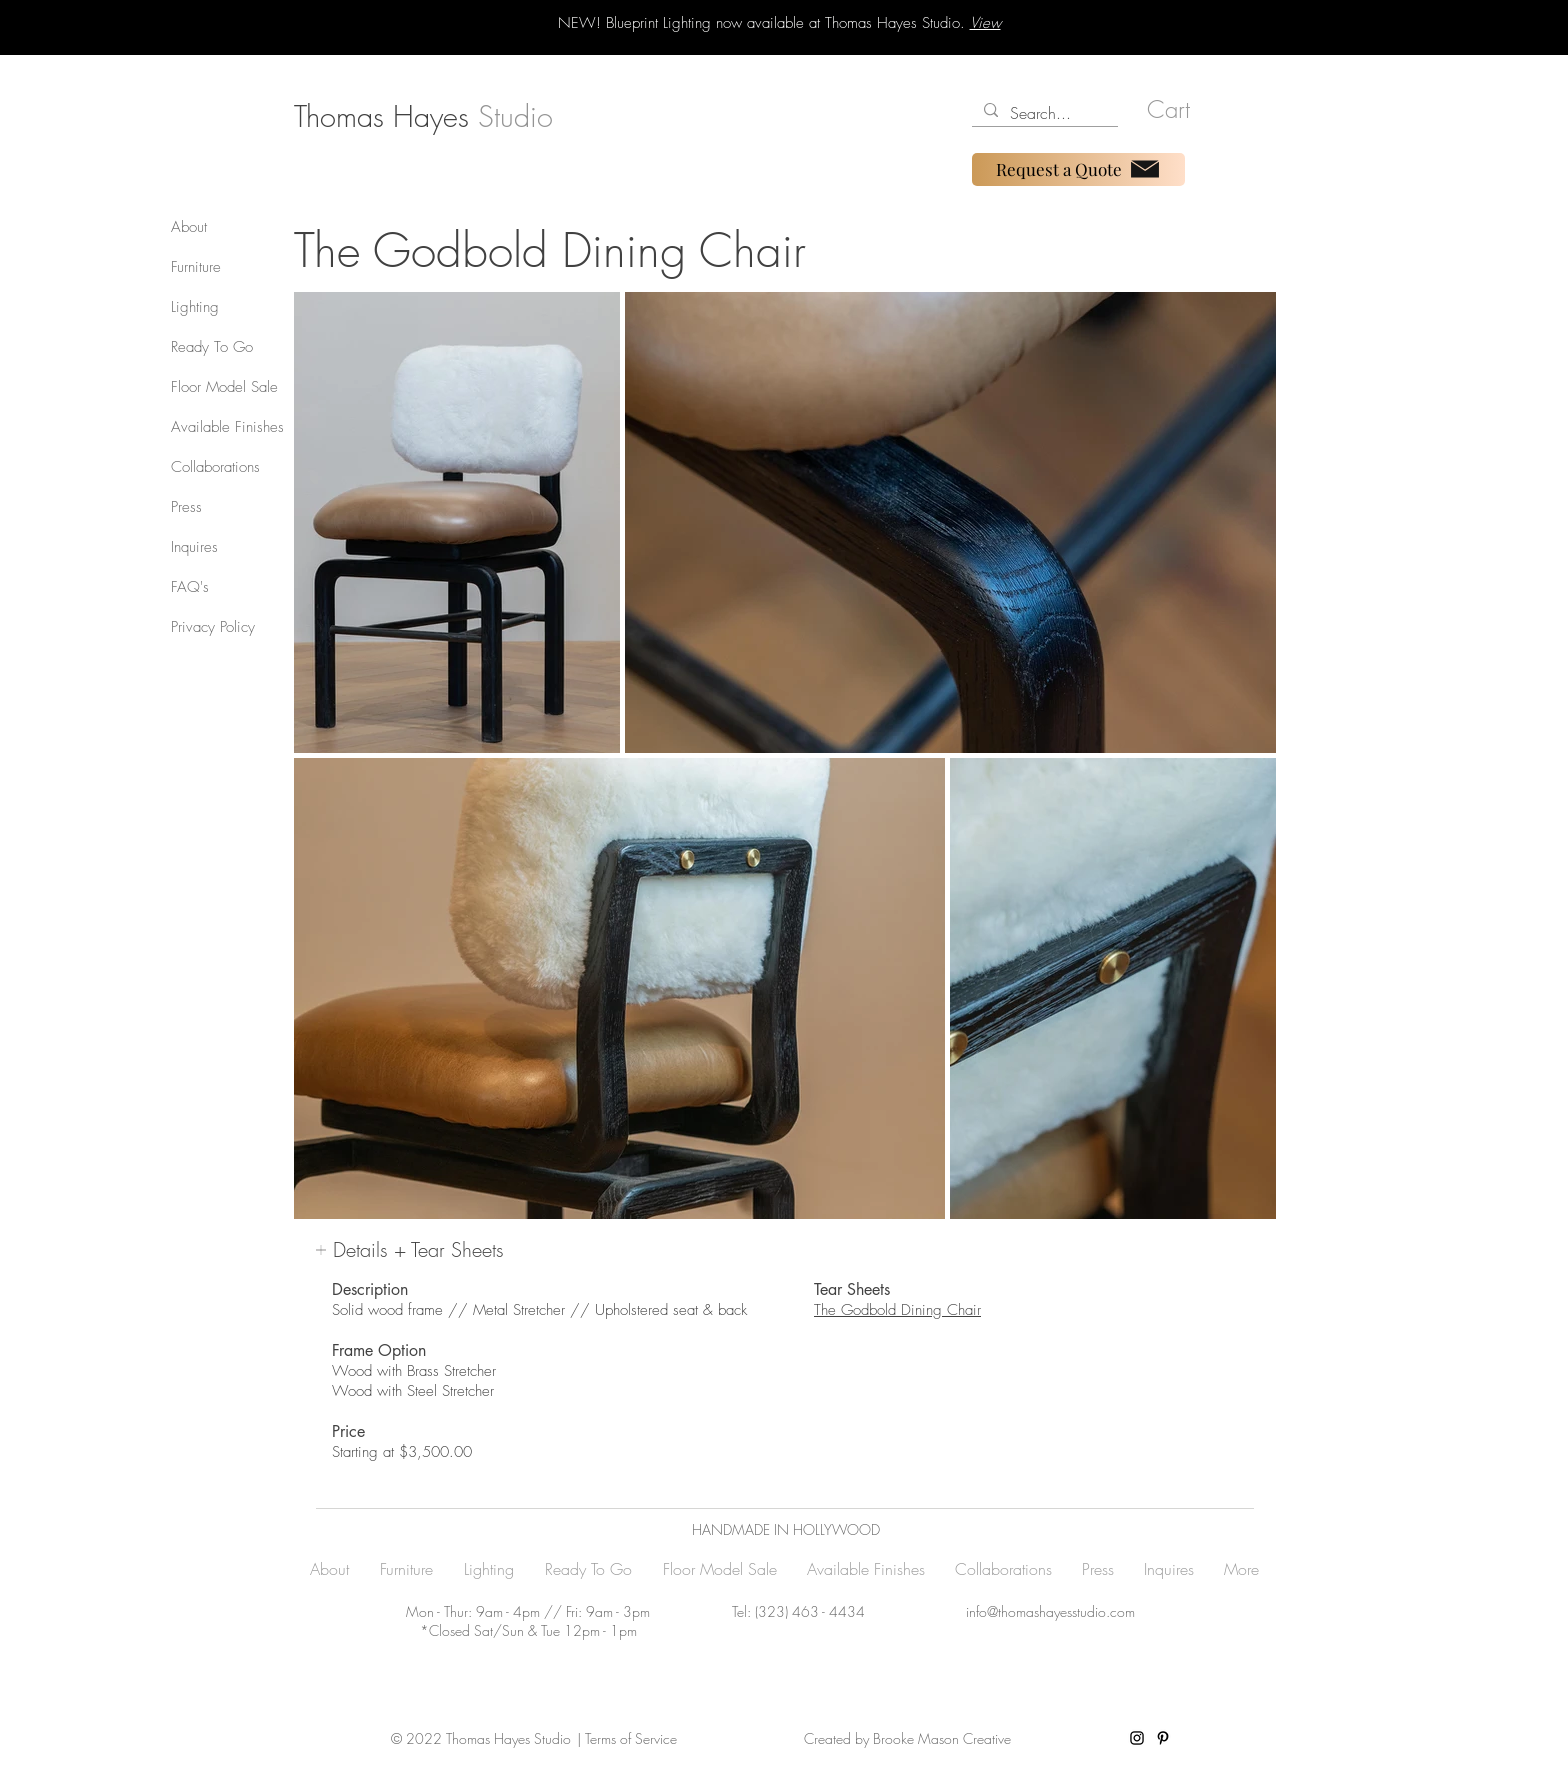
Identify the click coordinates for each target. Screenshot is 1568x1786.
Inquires (194, 547)
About (189, 227)
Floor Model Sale (224, 387)
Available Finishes (227, 427)
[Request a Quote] (1078, 169)
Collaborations (215, 467)
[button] (1178, 110)
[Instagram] (1137, 1738)
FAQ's (190, 587)
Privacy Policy (213, 627)
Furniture (196, 267)
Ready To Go (212, 347)
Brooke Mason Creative (940, 1738)
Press (186, 507)
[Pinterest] (1163, 1738)
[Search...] (1043, 113)
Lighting (195, 307)
